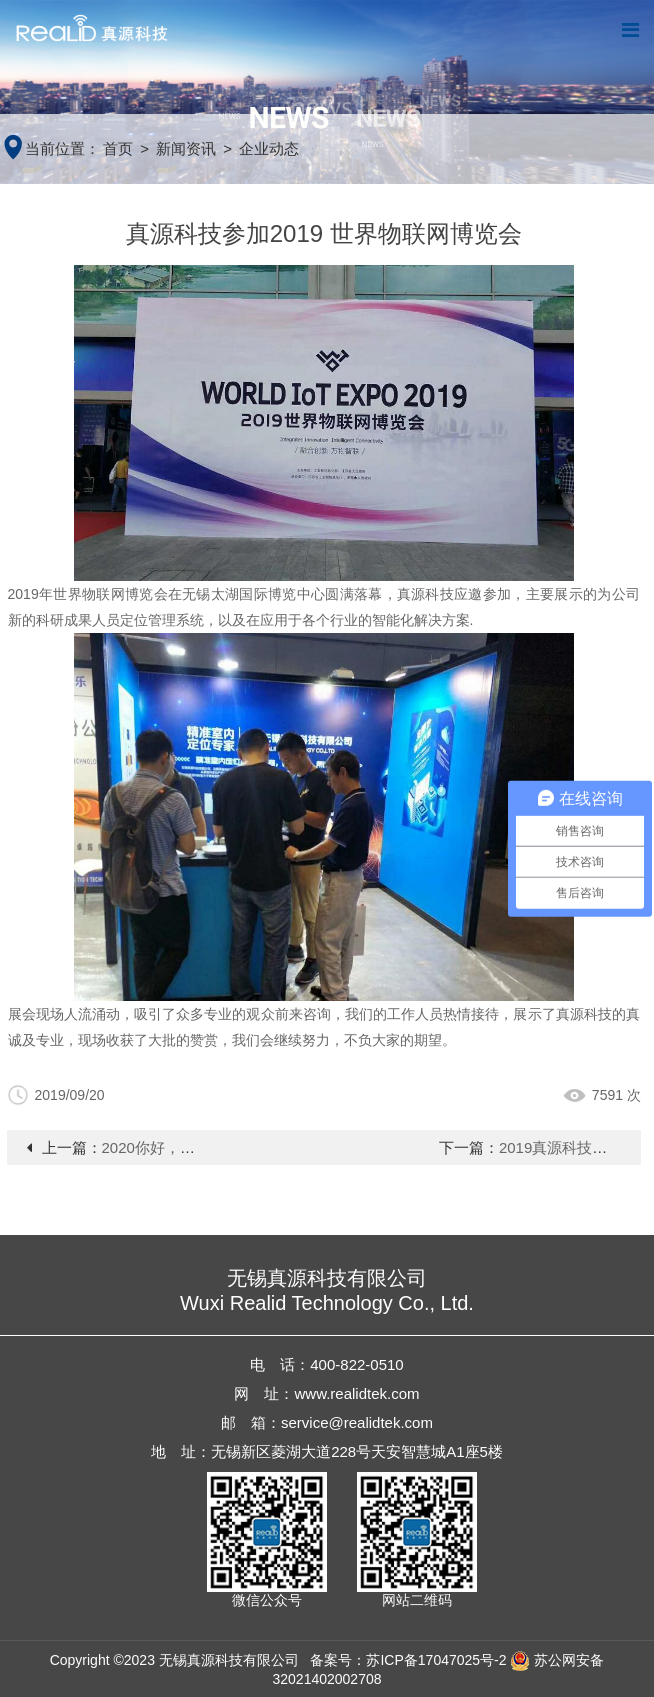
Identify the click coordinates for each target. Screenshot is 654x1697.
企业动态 (269, 148)
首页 (118, 148)
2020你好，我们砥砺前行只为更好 (216, 1147)
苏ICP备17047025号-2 (436, 1660)
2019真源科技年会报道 (575, 1147)
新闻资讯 (186, 148)
